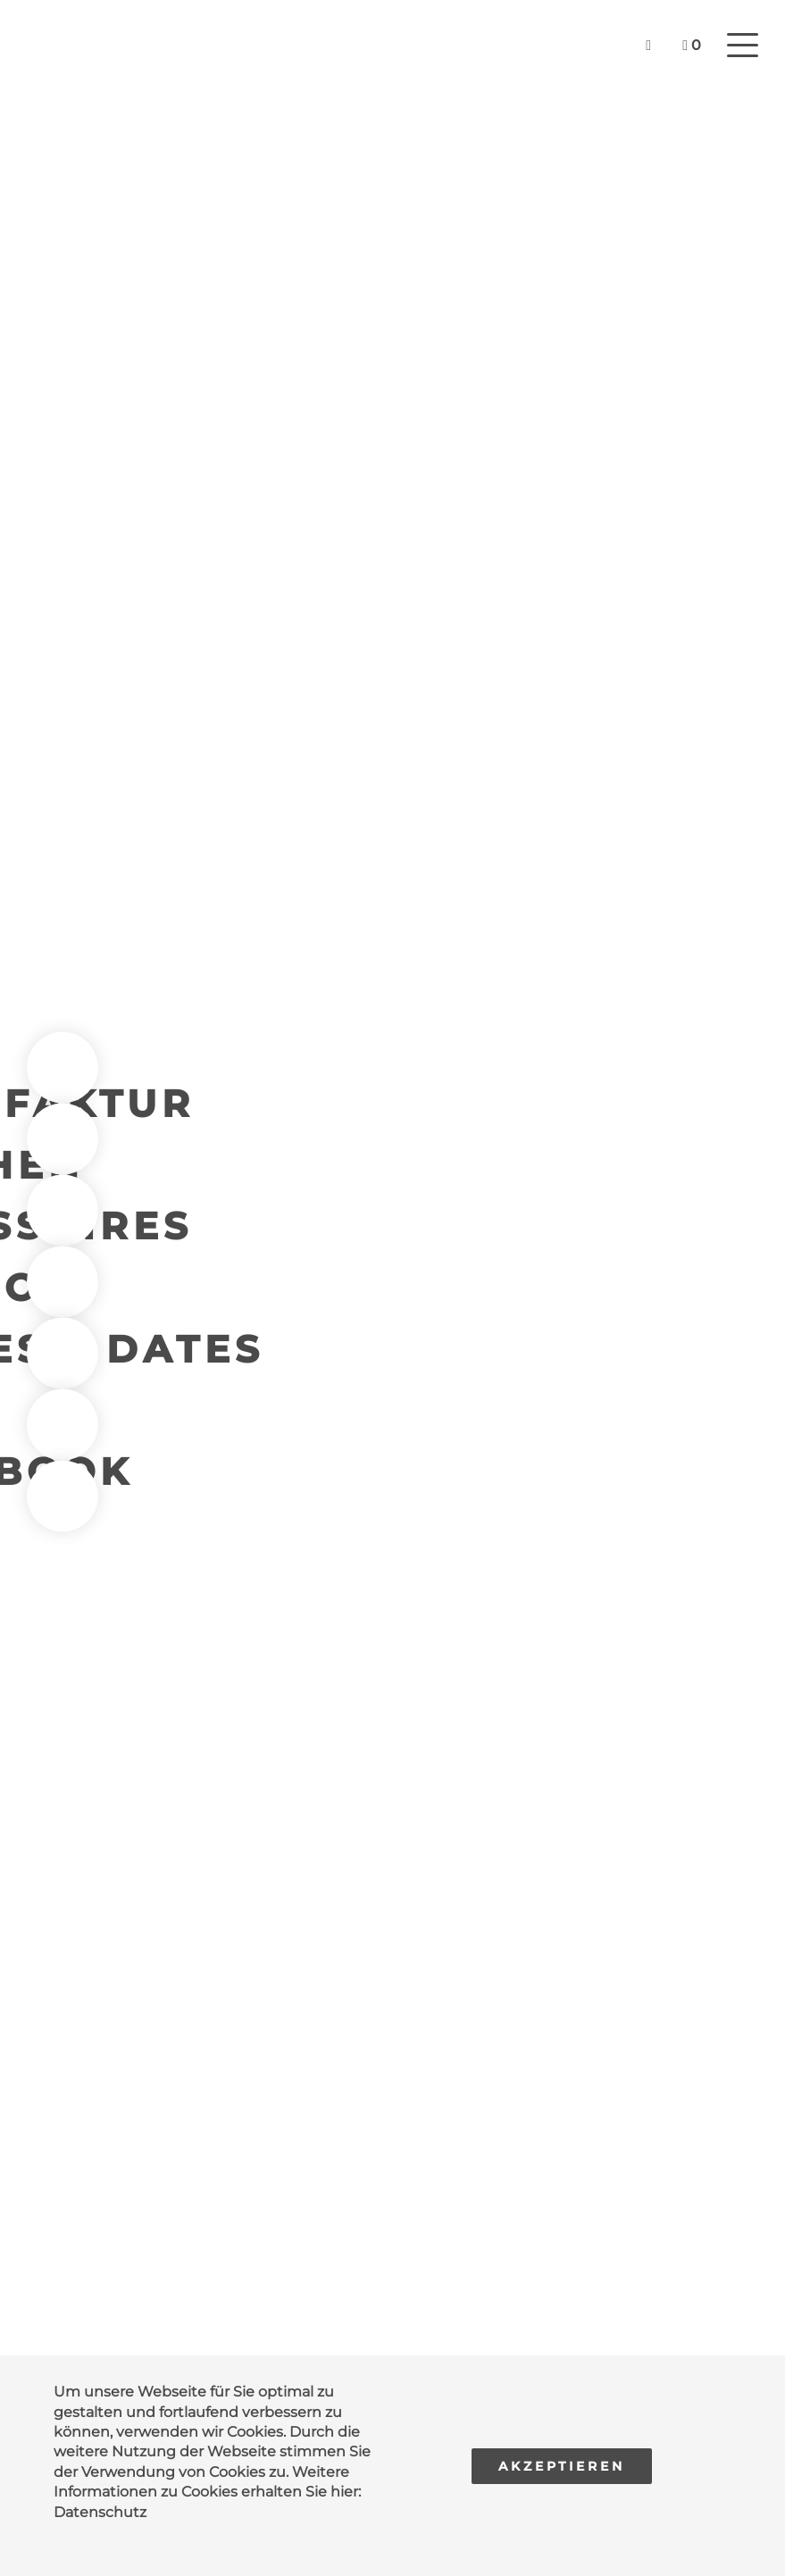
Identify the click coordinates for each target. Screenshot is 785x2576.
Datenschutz (100, 2512)
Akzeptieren (561, 2466)
